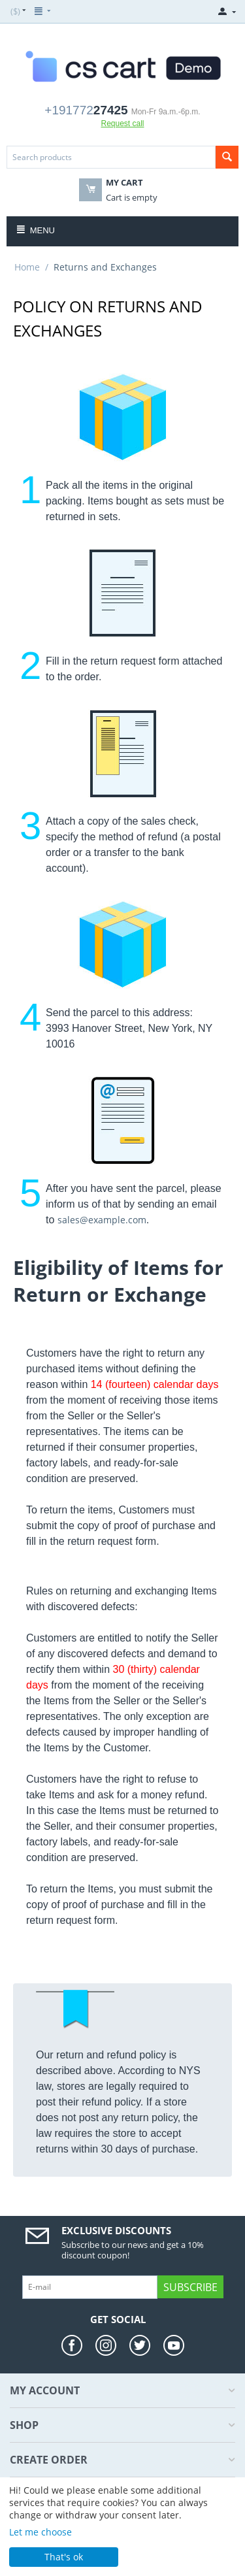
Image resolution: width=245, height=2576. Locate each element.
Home (27, 267)
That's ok (63, 2557)
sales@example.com (101, 1220)
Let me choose (40, 2532)
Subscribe (190, 2287)
